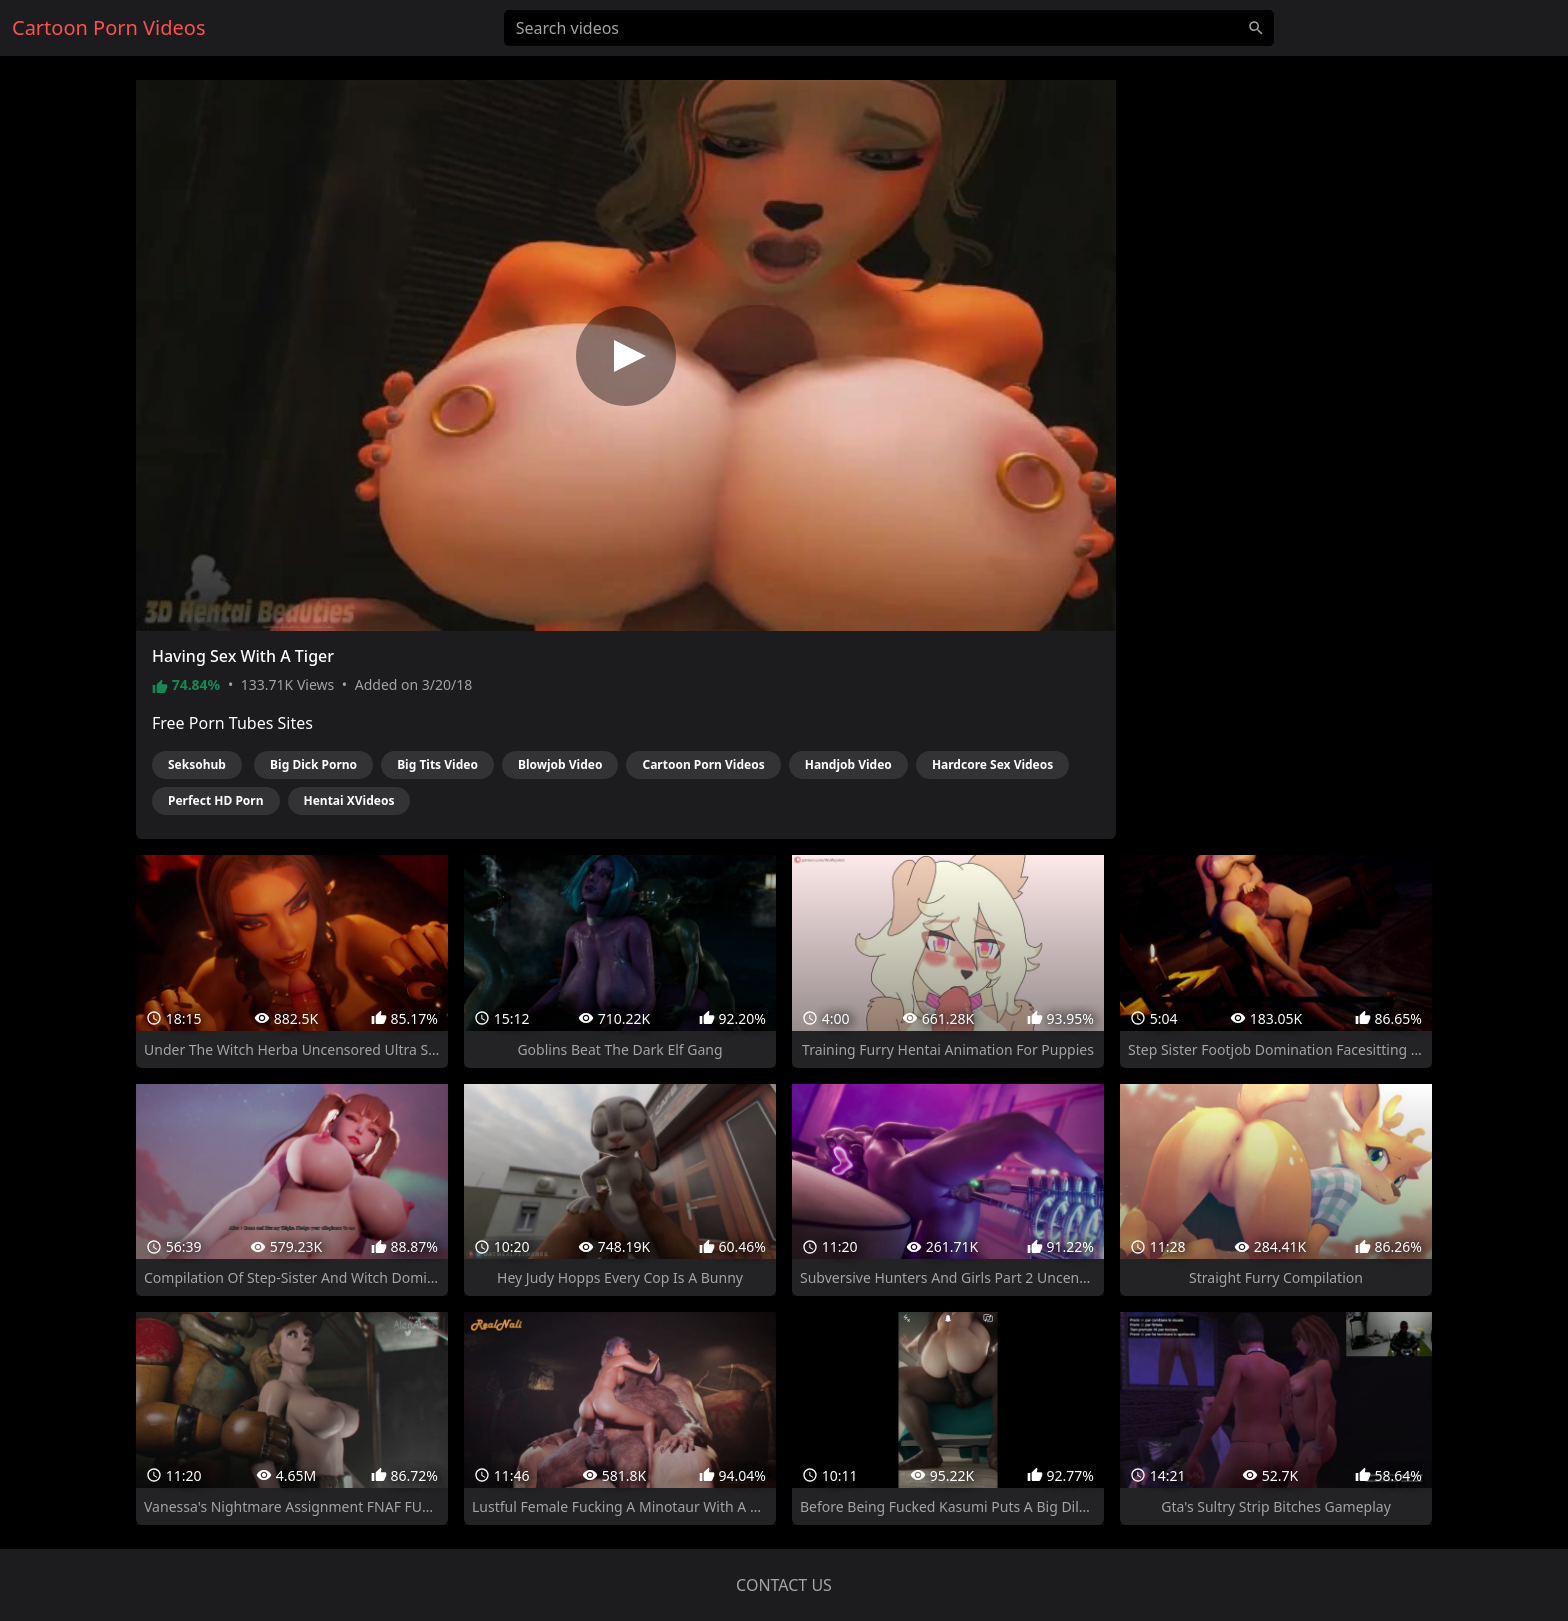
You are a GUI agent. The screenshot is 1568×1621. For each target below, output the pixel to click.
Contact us (784, 1585)
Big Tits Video (437, 764)
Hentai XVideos (349, 800)
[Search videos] (889, 28)
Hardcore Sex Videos (992, 764)
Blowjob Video (560, 764)
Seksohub (197, 764)
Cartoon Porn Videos (703, 764)
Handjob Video (848, 764)
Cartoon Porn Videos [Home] (109, 27)
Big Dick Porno (313, 764)
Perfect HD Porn (216, 800)
